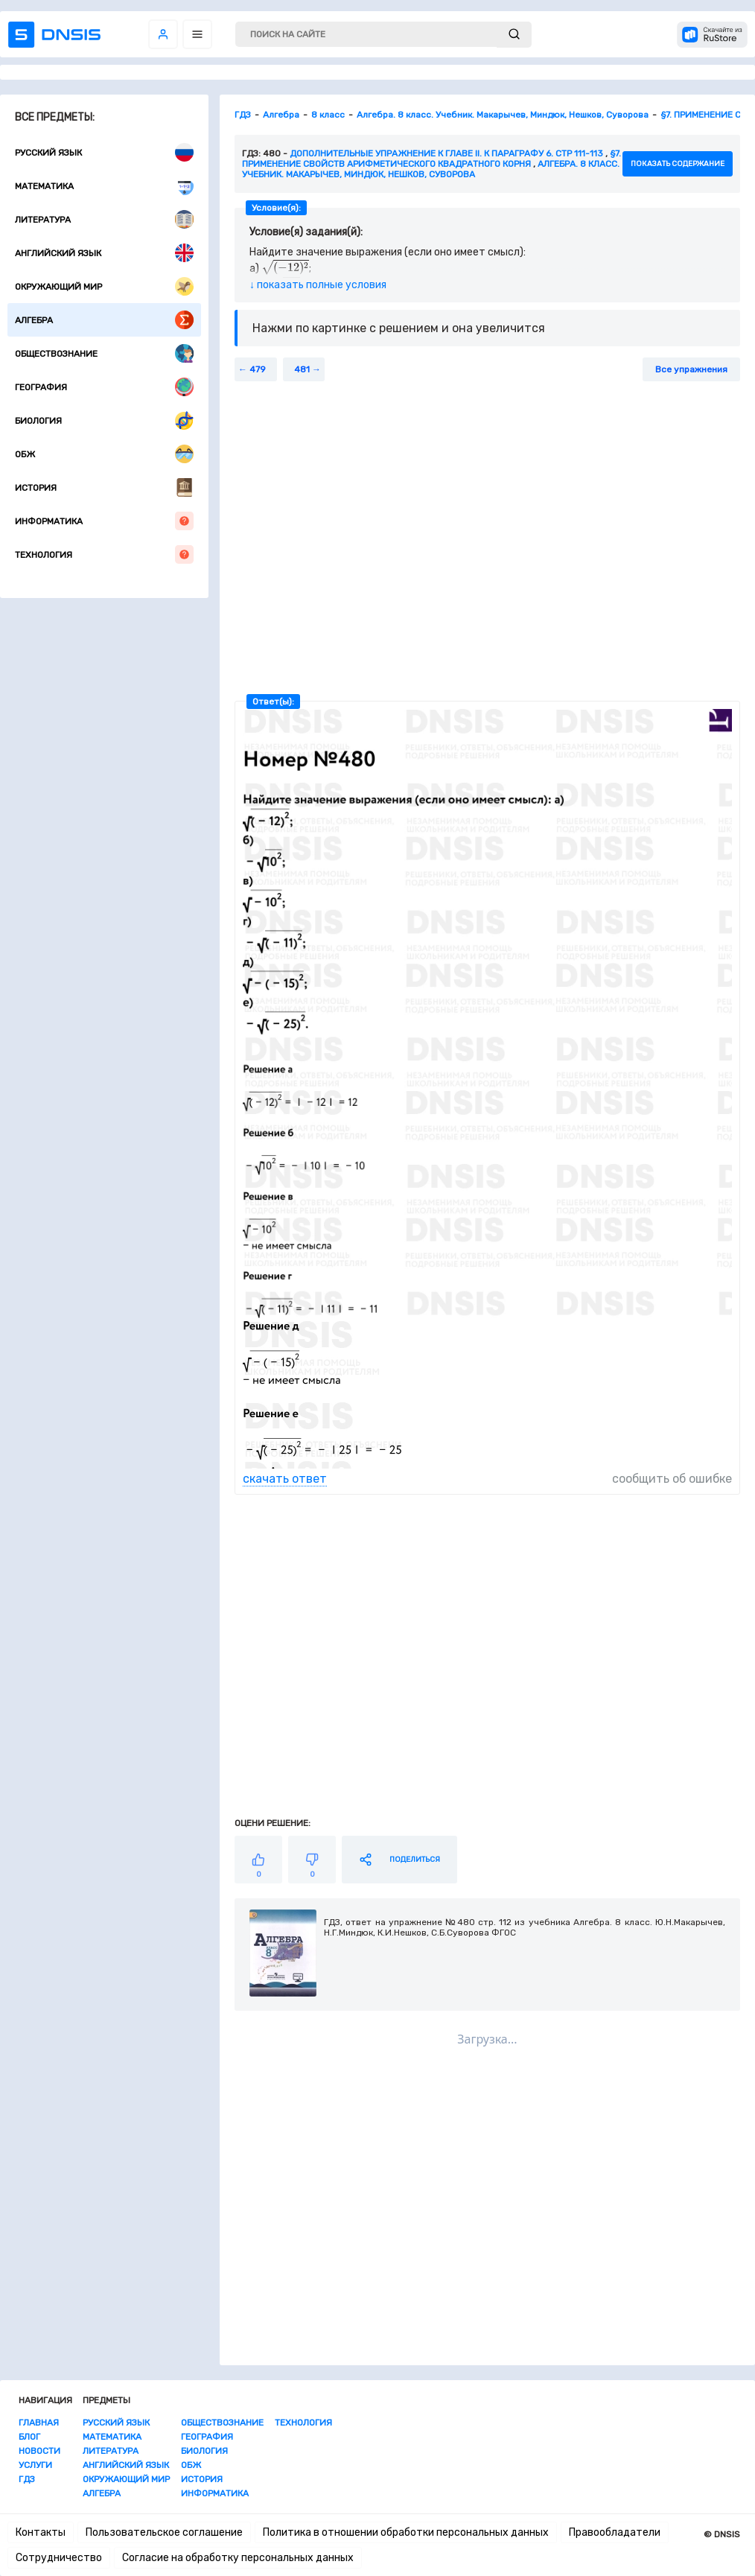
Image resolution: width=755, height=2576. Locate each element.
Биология (104, 420)
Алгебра (104, 320)
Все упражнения (691, 369)
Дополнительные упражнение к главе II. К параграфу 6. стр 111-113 (446, 153)
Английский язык (104, 253)
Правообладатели (614, 2532)
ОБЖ (104, 454)
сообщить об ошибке (672, 1479)
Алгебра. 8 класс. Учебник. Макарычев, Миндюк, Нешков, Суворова (430, 169)
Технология (104, 554)
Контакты (41, 2532)
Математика (104, 185)
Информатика (104, 521)
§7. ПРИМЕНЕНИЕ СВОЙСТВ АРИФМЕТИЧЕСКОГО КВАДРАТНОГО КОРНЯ (431, 158)
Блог (29, 2437)
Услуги (35, 2465)
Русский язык (104, 152)
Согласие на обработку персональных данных (238, 2557)
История (104, 487)
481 (302, 369)
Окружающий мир (104, 286)
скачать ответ (285, 1479)
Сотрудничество (59, 2557)
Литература (104, 219)
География (104, 387)
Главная (39, 2422)
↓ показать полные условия (317, 285)
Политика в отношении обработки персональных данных (406, 2532)
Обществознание (104, 353)
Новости (39, 2451)
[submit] (514, 35)
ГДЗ (27, 2479)
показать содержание (677, 163)
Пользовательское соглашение (164, 2532)
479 (257, 369)
